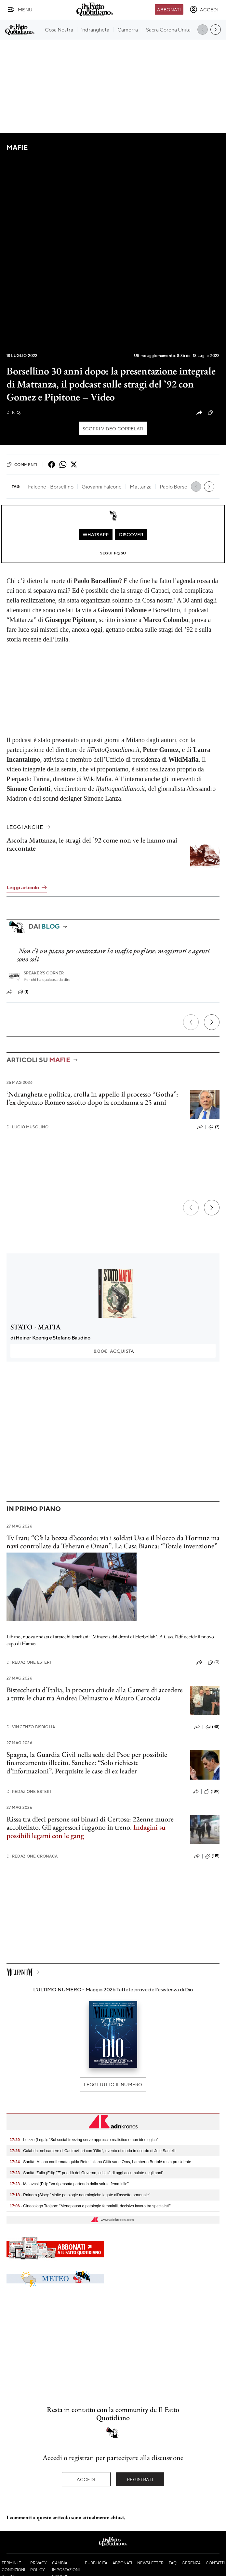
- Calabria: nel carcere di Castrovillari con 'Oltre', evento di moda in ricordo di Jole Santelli (93, 2151)
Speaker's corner (44, 973)
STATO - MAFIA (35, 1327)
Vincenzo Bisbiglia (31, 1726)
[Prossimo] (211, 1022)
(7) (213, 1127)
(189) (211, 1791)
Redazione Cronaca (32, 1856)
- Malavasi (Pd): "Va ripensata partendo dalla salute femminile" (69, 2184)
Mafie (17, 147)
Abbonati (169, 9)
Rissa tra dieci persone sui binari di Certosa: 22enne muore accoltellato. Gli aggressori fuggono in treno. (90, 1823)
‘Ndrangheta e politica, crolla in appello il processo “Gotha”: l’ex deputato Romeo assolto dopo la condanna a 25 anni (92, 1098)
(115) (212, 1856)
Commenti (22, 464)
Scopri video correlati (113, 428)
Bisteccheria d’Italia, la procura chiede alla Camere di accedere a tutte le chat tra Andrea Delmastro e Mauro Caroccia (95, 1694)
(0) (213, 412)
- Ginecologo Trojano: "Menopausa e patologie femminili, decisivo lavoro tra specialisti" (90, 2206)
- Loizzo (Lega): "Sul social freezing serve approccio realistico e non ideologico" (84, 2140)
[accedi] (204, 9)
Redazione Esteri (29, 1662)
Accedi (86, 2479)
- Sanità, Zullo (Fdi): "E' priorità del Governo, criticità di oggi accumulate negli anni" (86, 2173)
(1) (23, 992)
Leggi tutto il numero (113, 2084)
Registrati (140, 2479)
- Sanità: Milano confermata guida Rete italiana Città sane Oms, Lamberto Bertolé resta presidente (100, 2162)
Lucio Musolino (27, 1126)
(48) (212, 1727)
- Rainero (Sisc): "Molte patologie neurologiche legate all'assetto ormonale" (80, 2195)
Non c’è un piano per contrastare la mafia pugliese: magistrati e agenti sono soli (113, 955)
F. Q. (14, 412)
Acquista (113, 1351)
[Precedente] (191, 1022)
